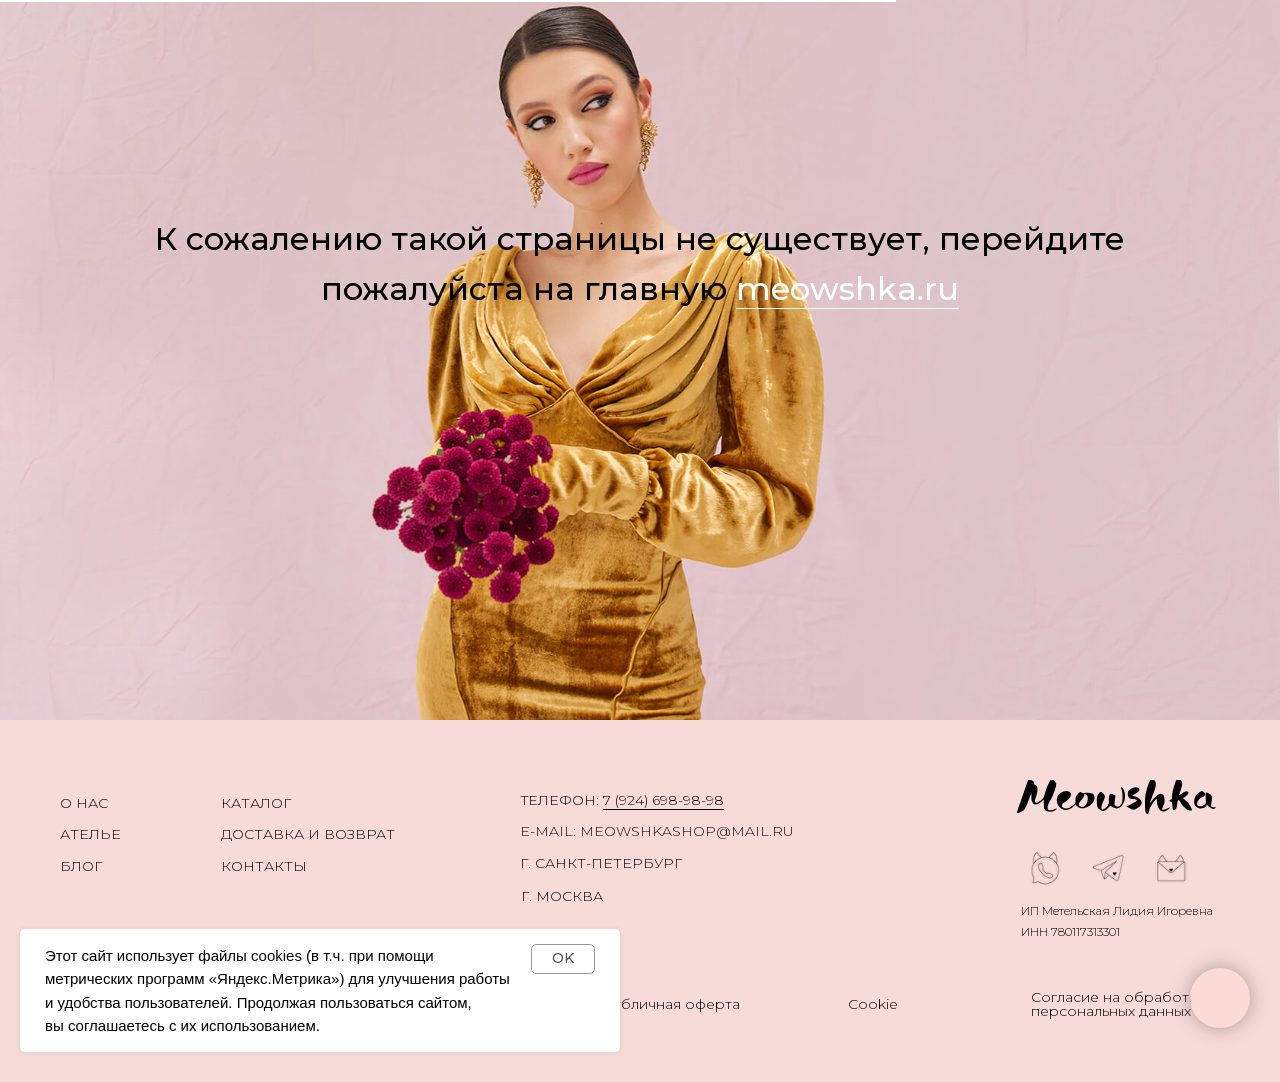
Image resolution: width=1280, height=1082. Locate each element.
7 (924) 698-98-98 (663, 800)
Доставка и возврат (308, 834)
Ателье (90, 834)
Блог (81, 866)
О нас (84, 803)
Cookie (873, 1004)
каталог (256, 803)
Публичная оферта (670, 1004)
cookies (276, 955)
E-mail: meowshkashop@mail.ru (657, 831)
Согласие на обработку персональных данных (1118, 1004)
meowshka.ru (847, 288)
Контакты (264, 866)
